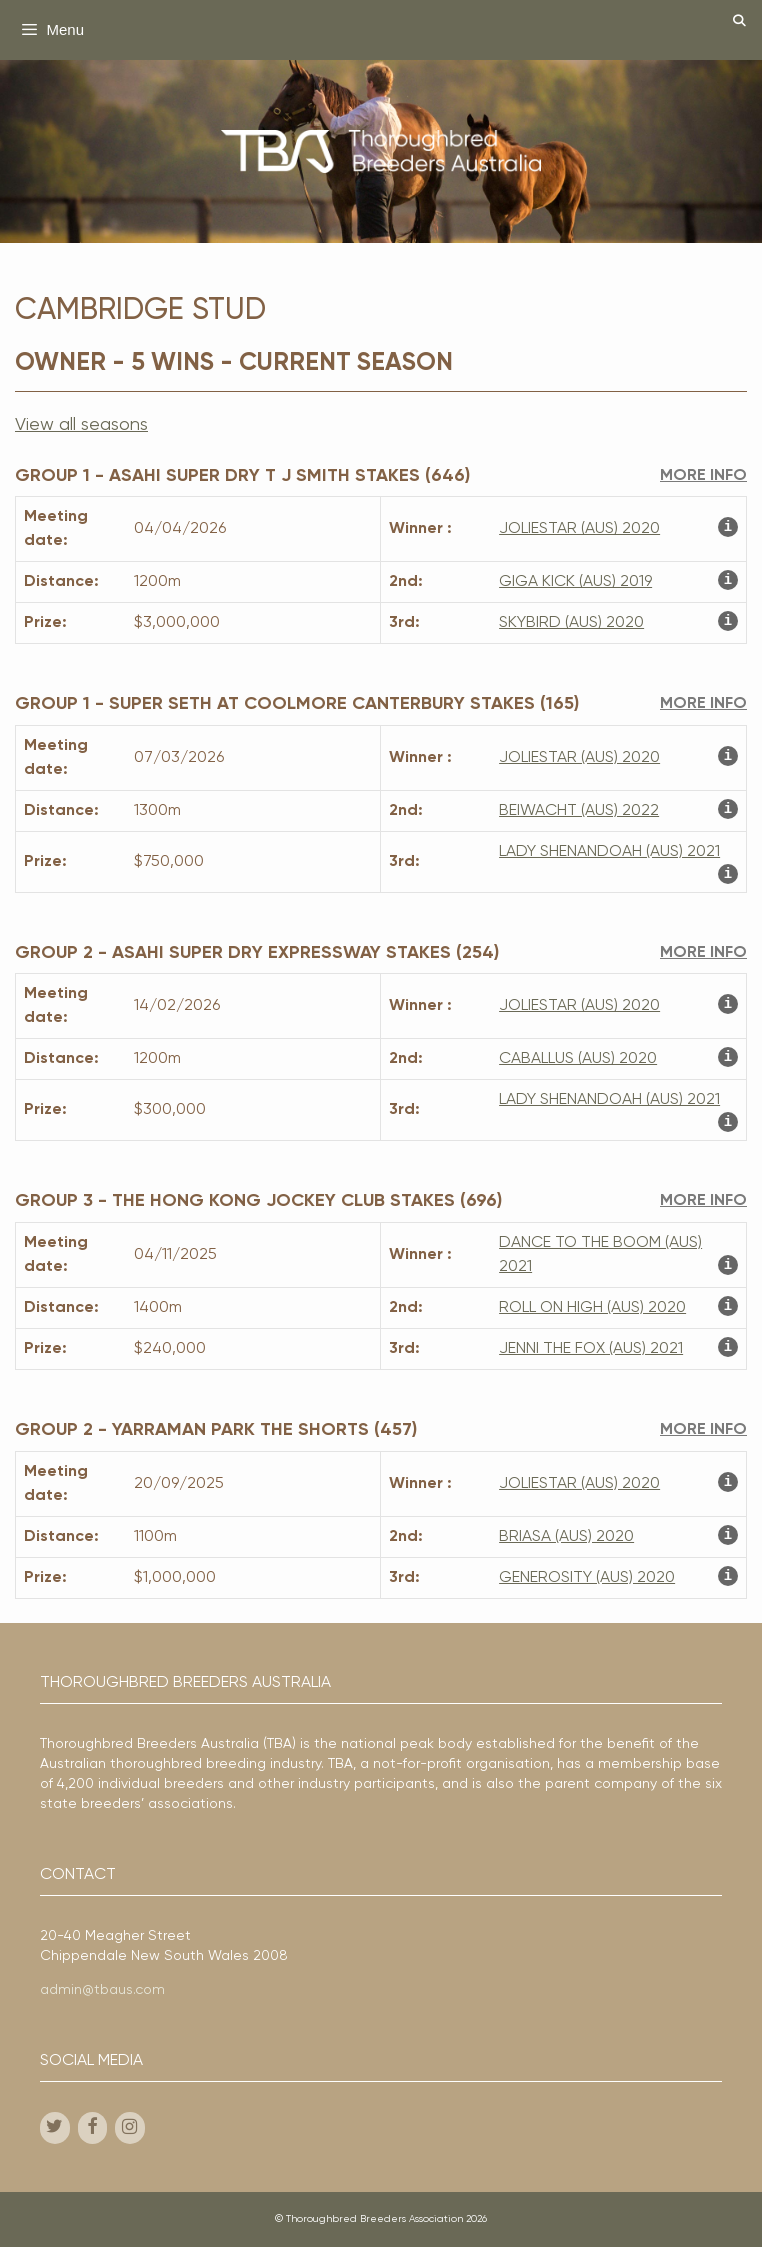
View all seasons (81, 425)
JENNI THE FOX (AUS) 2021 (591, 1349)
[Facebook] (93, 2128)
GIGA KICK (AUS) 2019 (575, 582)
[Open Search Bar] (739, 22)
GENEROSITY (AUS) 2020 (587, 1578)
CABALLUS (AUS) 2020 (578, 1059)
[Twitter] (55, 2128)
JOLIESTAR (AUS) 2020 (579, 529)
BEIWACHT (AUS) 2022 (579, 811)
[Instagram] (130, 2128)
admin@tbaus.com (102, 1990)
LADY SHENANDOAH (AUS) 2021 (609, 852)
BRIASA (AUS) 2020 (566, 1537)
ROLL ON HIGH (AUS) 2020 (592, 1308)
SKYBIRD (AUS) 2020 (571, 623)
